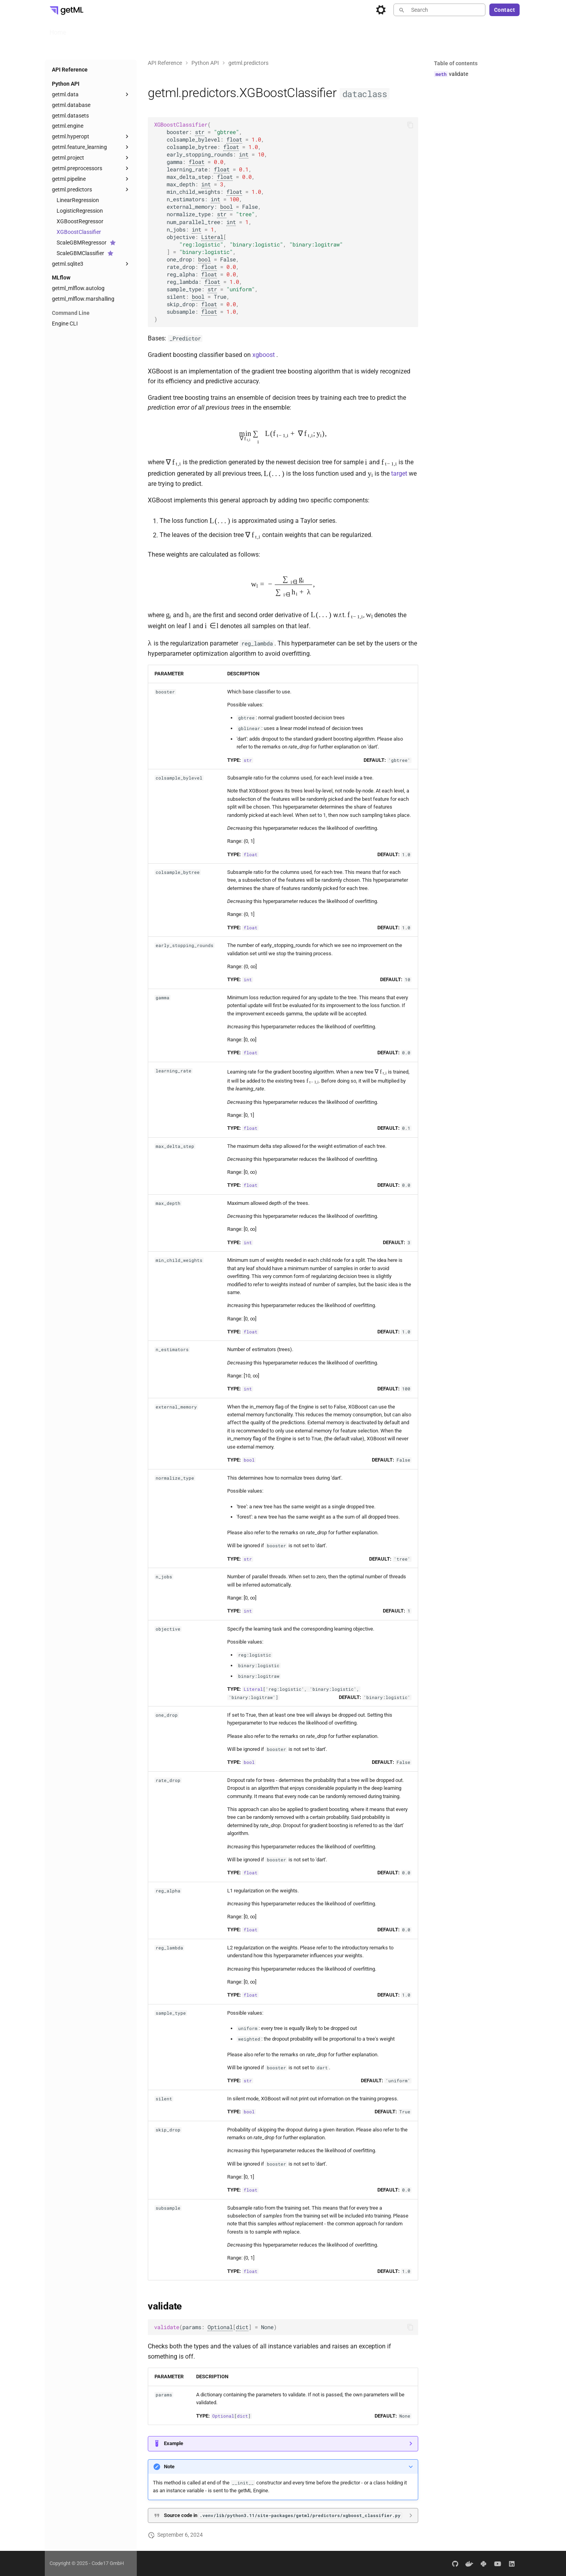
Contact (504, 10)
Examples (239, 29)
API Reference (197, 29)
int (243, 154)
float (234, 139)
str (199, 132)
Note (169, 2466)
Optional (220, 2327)
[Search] (439, 10)
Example (173, 2443)
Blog (295, 29)
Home (58, 29)
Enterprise (155, 29)
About (271, 29)
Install (123, 29)
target (399, 474)
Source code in (283, 2515)
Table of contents (456, 63)
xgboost (264, 355)
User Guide (90, 29)
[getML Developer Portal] (66, 10)
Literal (212, 237)
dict (242, 2327)
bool (226, 206)
